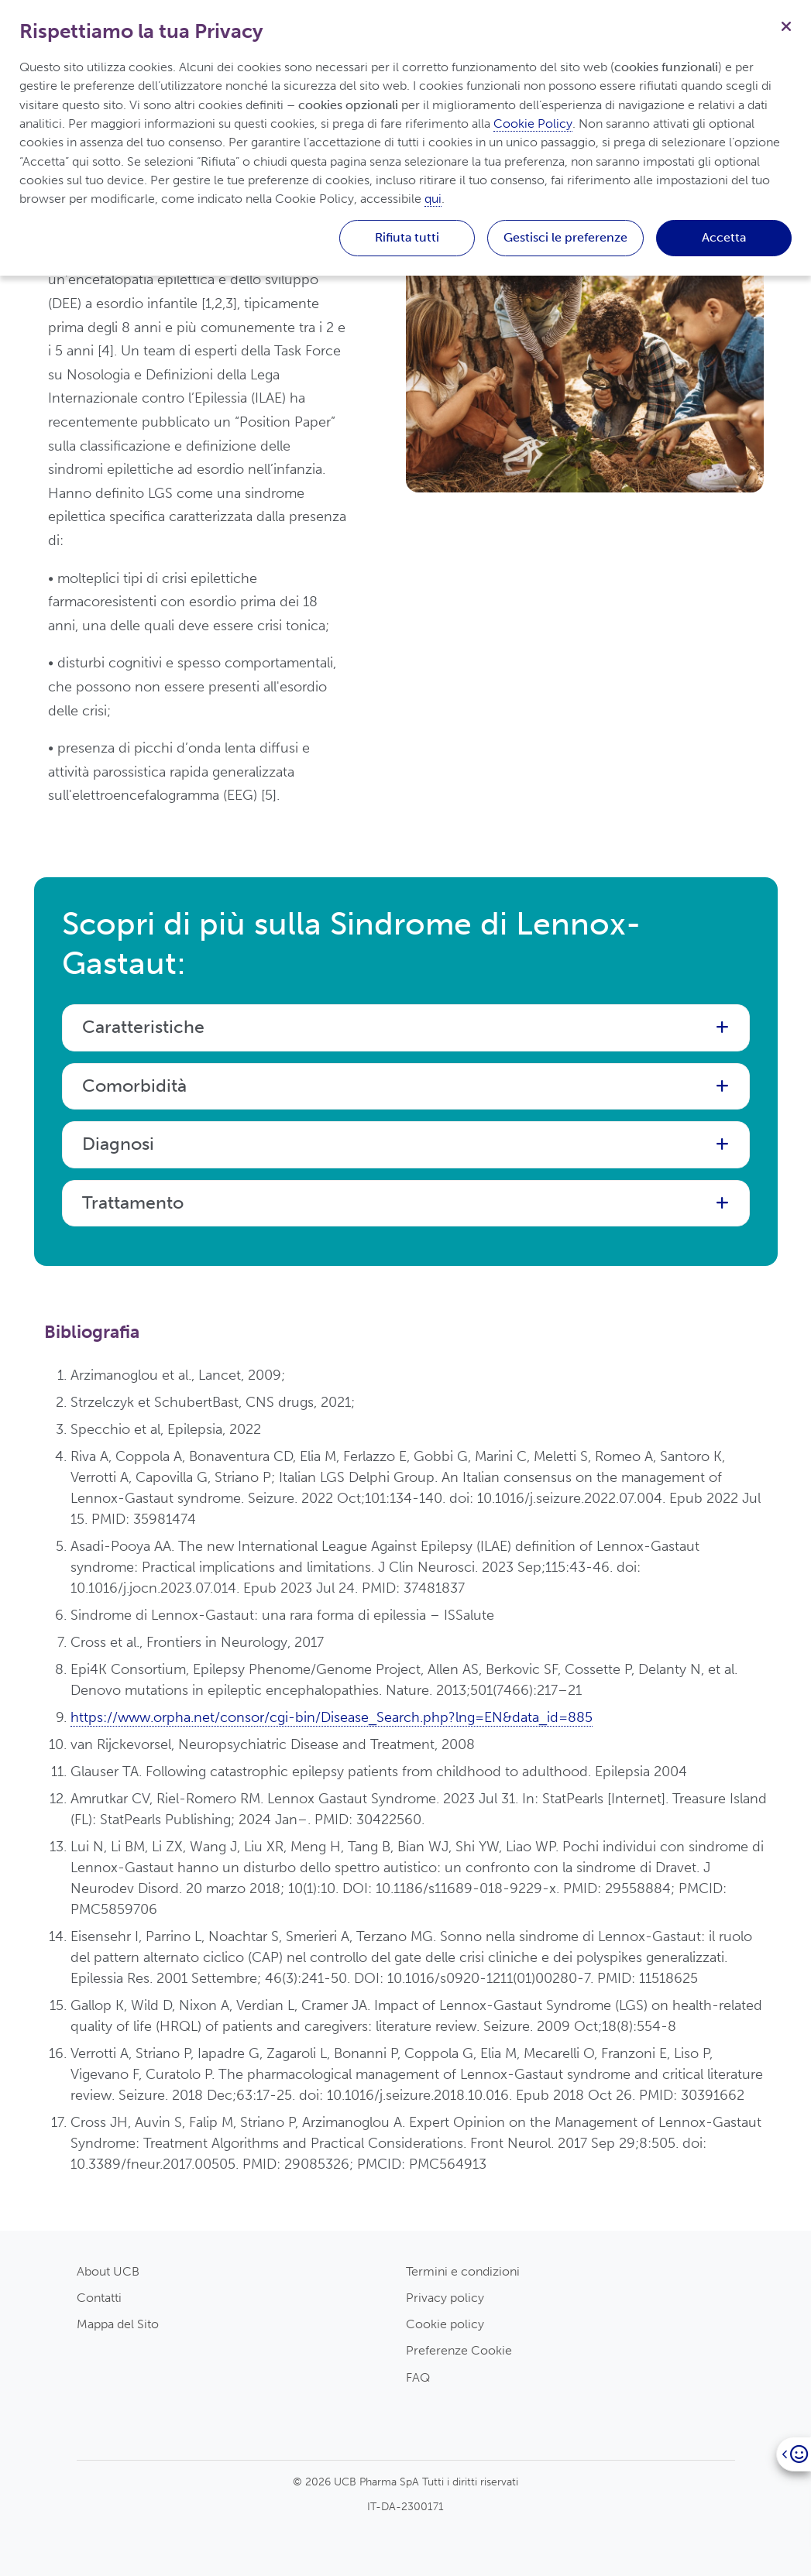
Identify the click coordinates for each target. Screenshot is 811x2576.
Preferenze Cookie (459, 2350)
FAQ (418, 2377)
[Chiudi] (786, 24)
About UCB (108, 2271)
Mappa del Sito (118, 2324)
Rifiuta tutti (407, 237)
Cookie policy (445, 2324)
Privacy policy (445, 2297)
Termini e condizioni (463, 2271)
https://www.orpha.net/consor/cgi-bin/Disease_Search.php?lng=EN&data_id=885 (331, 1717)
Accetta (724, 237)
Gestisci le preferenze (565, 237)
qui (433, 198)
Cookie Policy (532, 123)
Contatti (99, 2297)
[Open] (793, 2454)
